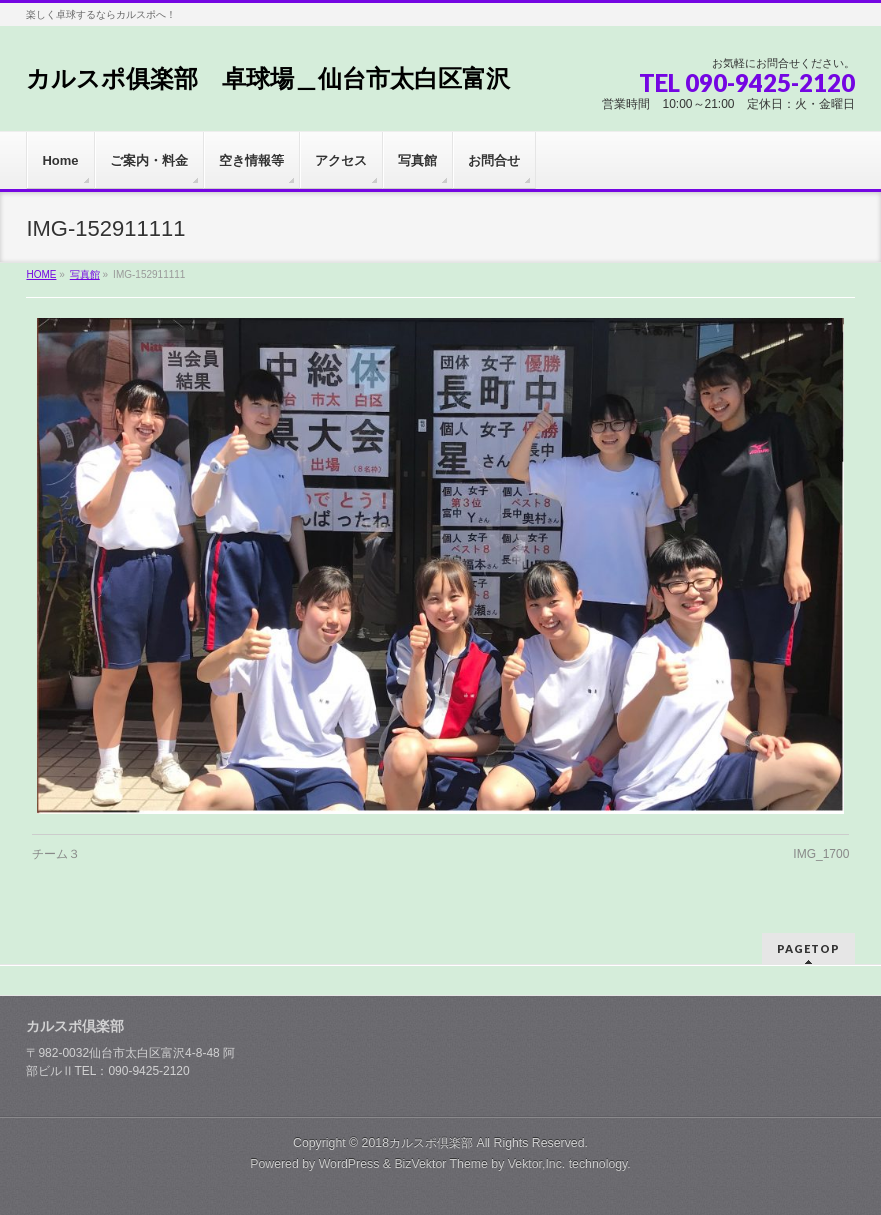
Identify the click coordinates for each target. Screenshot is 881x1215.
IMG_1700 (821, 854)
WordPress (349, 1164)
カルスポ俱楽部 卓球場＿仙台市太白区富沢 (268, 78)
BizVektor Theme (441, 1164)
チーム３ (56, 854)
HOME (41, 274)
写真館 (85, 274)
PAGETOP (808, 948)
